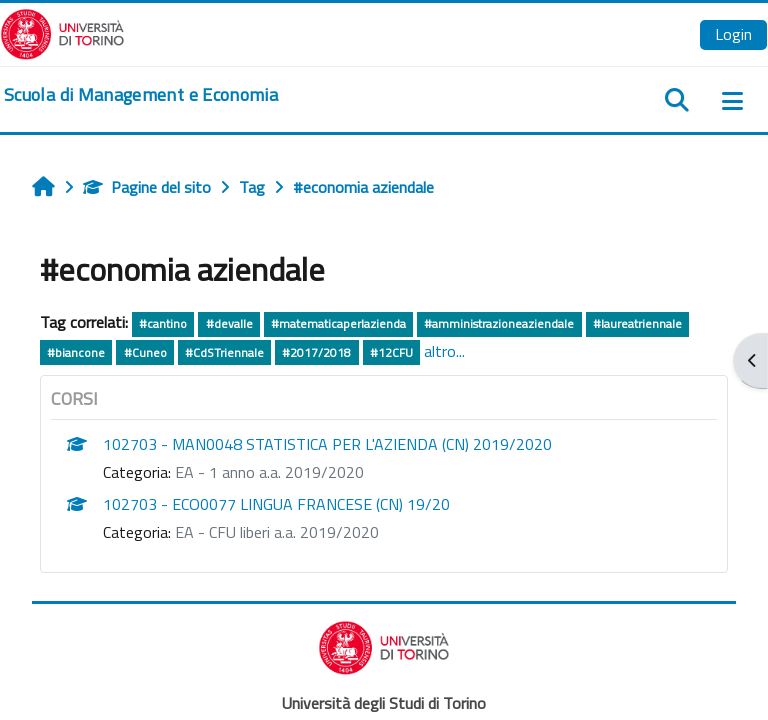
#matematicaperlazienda (338, 323)
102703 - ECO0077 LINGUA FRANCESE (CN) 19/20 (276, 504)
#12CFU (391, 352)
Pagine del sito (147, 187)
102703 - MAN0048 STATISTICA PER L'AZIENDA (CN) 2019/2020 (327, 444)
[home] (141, 95)
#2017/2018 (316, 352)
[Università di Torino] (62, 32)
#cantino (163, 323)
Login (733, 34)
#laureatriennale (637, 323)
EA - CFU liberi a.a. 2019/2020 (277, 532)
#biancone (76, 352)
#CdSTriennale (224, 352)
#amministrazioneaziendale (499, 323)
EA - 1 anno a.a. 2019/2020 (269, 472)
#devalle (229, 323)
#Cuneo (145, 352)
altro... (444, 351)
